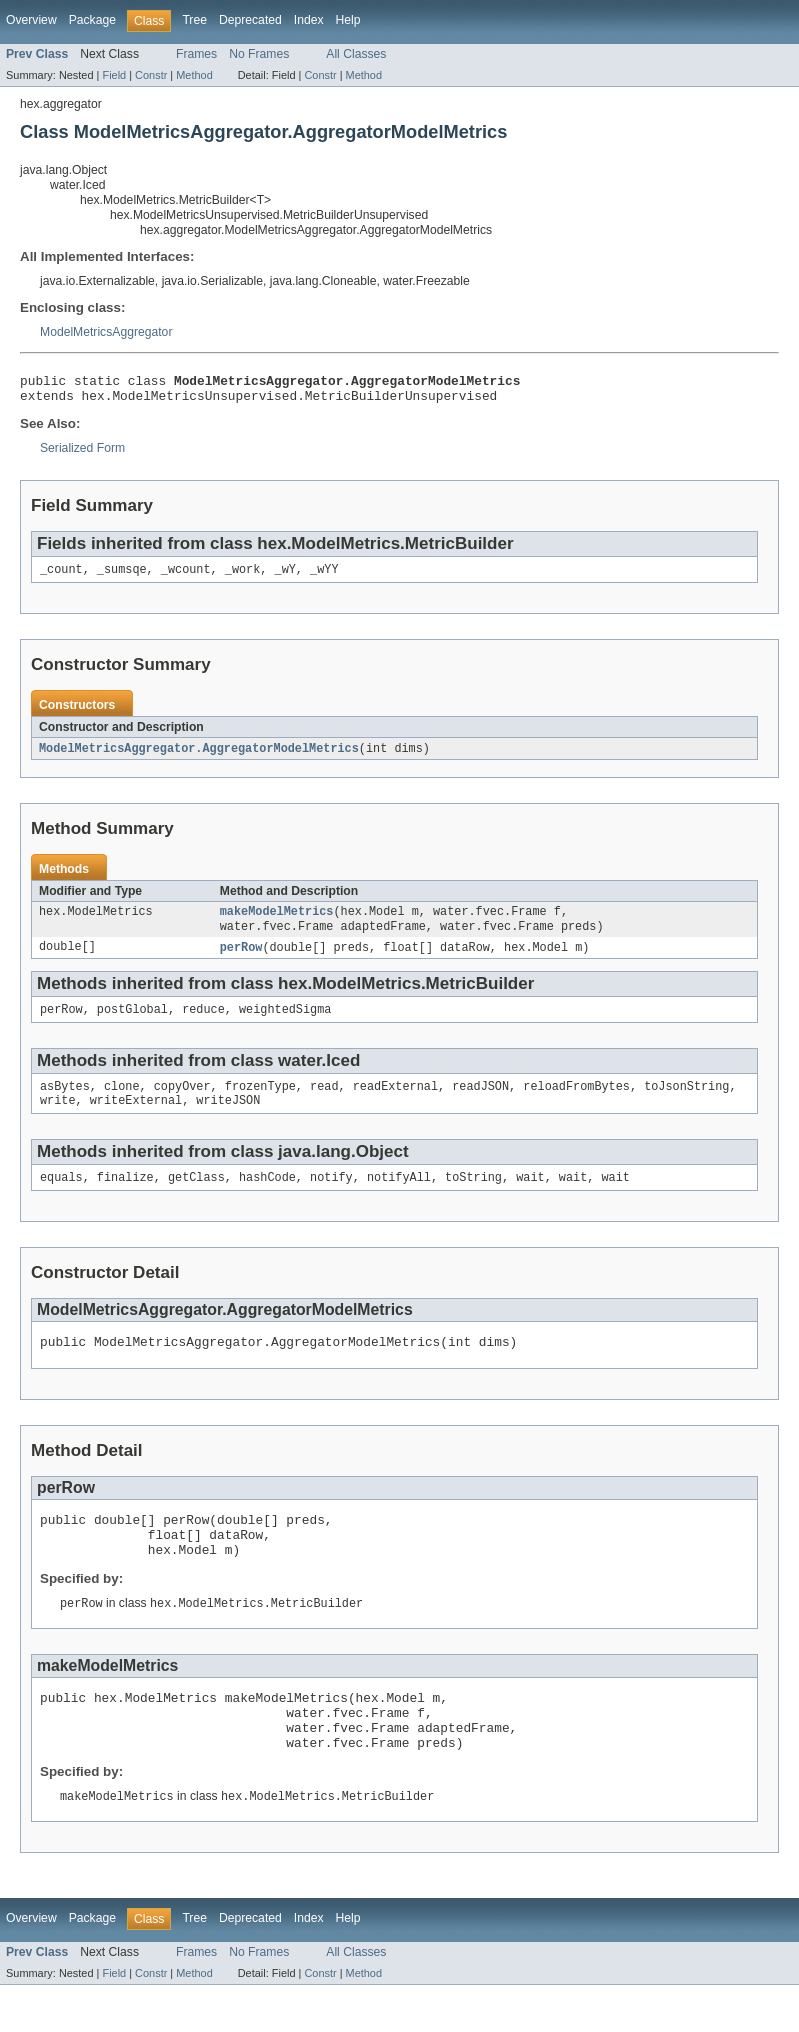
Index (309, 20)
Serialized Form (82, 454)
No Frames (259, 54)
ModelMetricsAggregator (106, 332)
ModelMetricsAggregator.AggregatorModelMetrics (199, 757)
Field (114, 75)
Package (92, 20)
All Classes (356, 54)
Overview (31, 20)
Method (194, 75)
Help (348, 20)
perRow (241, 960)
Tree (194, 20)
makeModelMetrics (277, 922)
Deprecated (250, 20)
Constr (151, 75)
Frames (196, 54)
